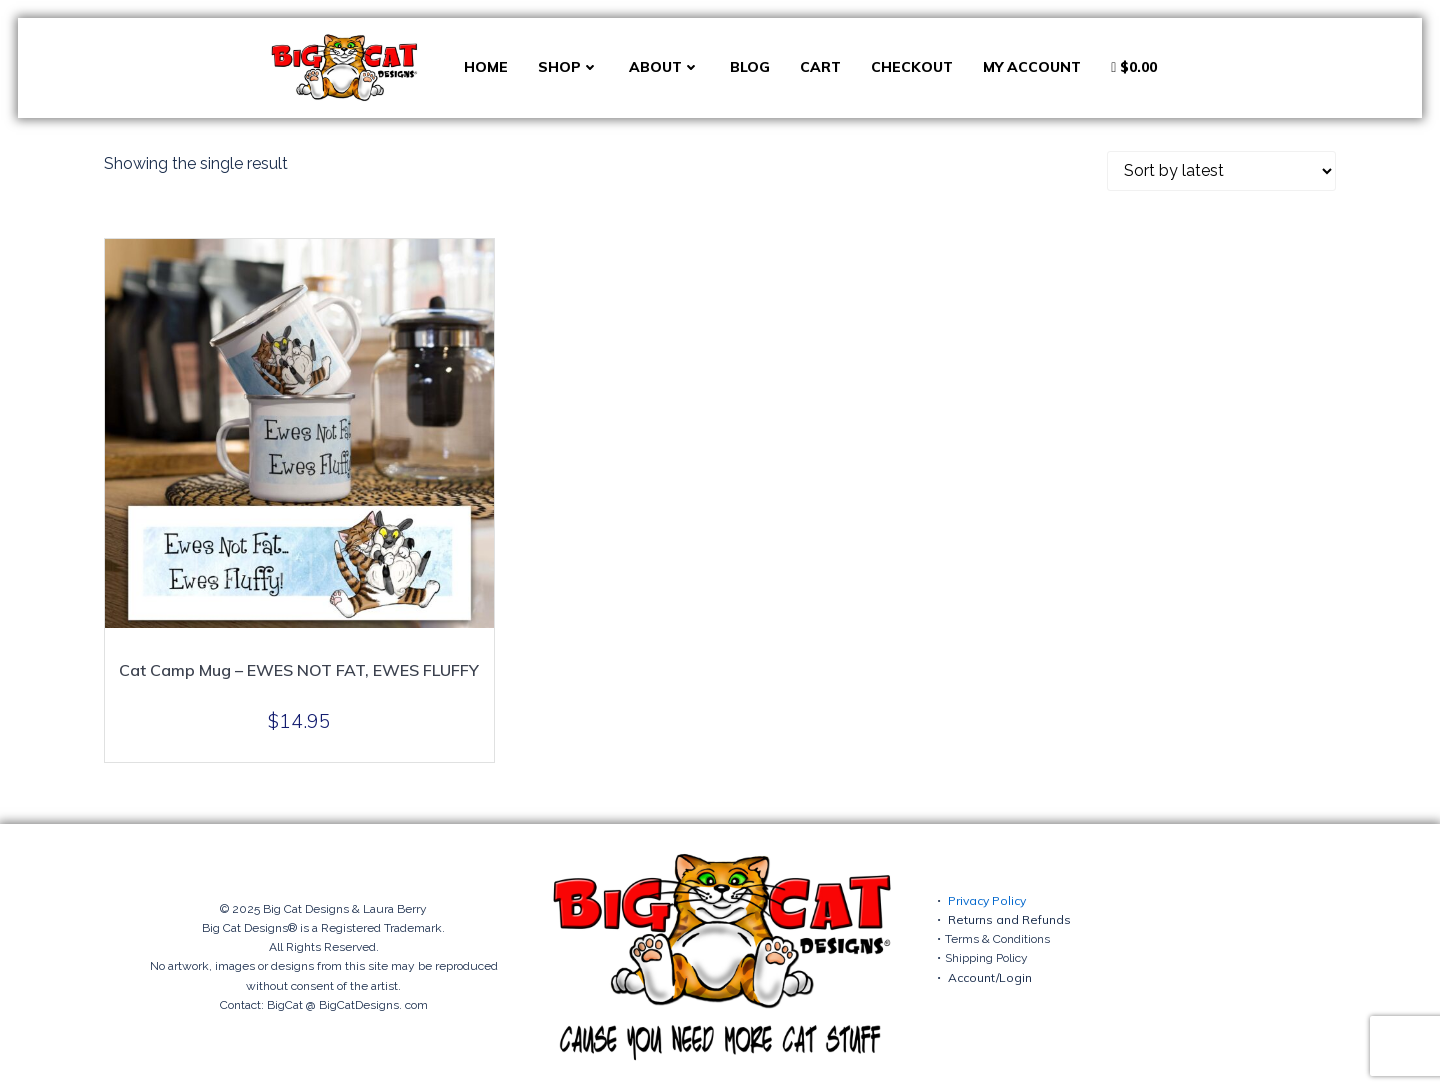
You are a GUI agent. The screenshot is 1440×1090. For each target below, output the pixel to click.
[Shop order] (1221, 171)
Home (486, 67)
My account (1032, 67)
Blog (750, 67)
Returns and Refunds (1009, 919)
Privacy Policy (987, 900)
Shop (568, 67)
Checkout (912, 67)
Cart (820, 67)
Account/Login (990, 977)
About (664, 67)
